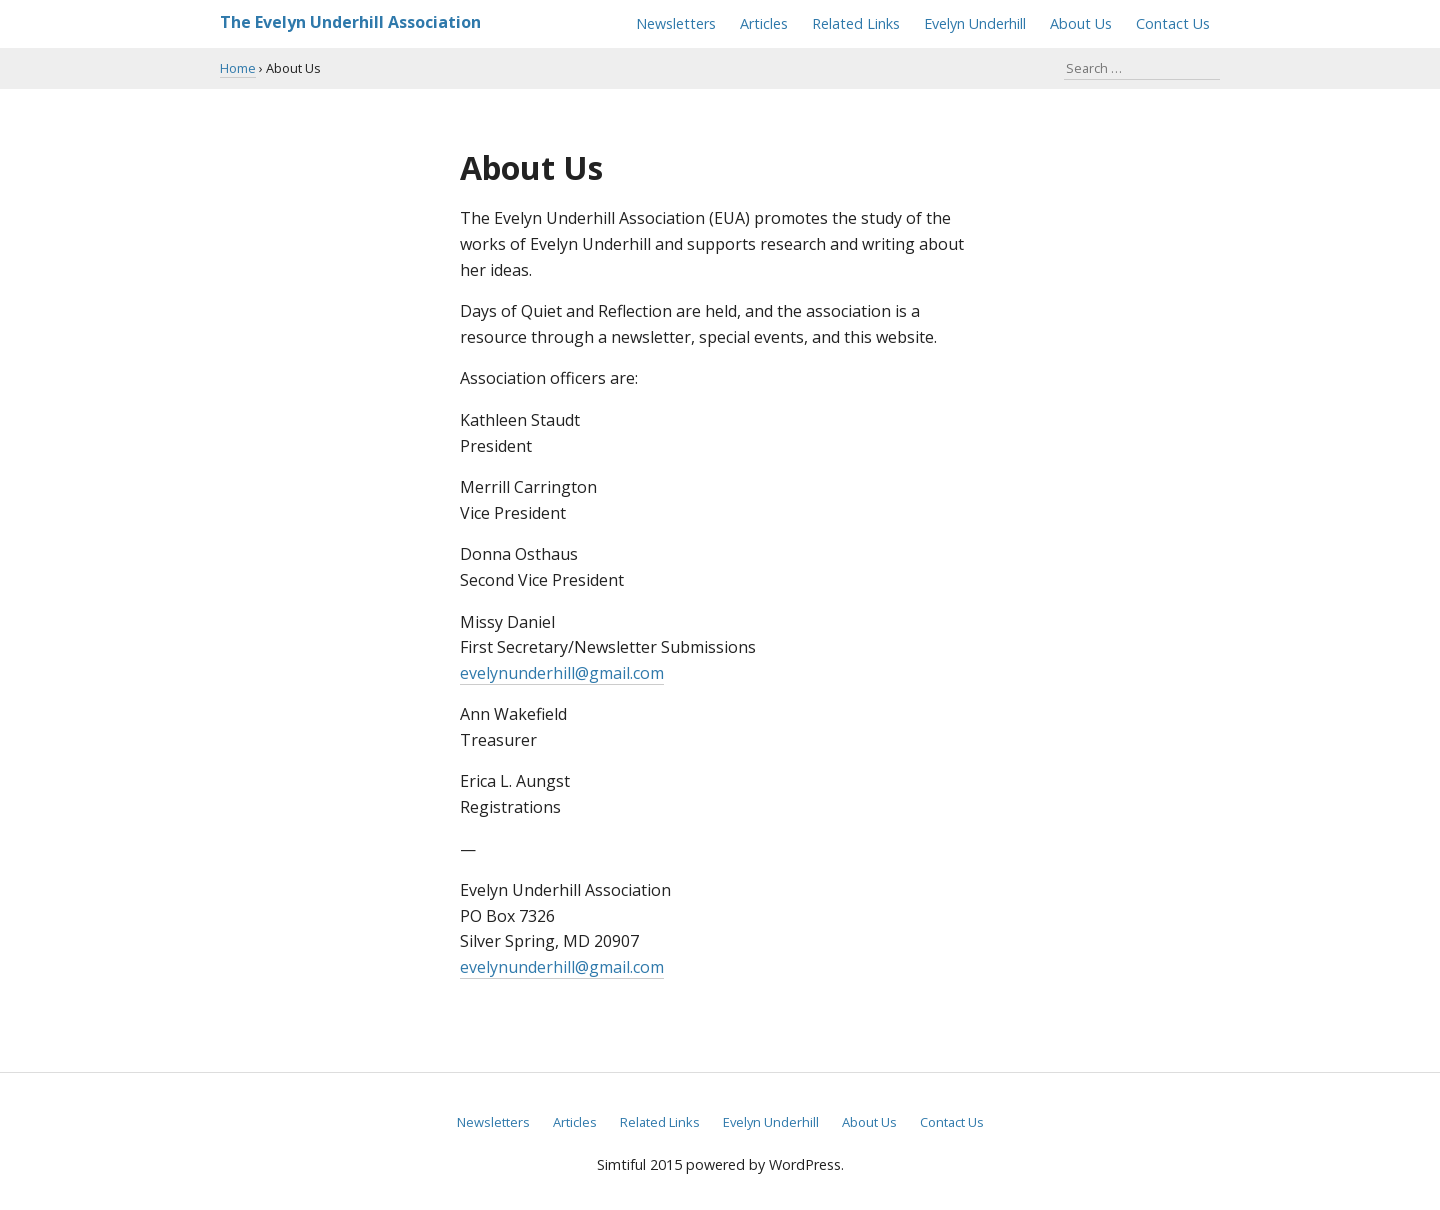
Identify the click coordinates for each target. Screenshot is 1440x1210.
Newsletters (676, 23)
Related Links (856, 23)
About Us (1081, 23)
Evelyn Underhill (975, 23)
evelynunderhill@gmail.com (562, 673)
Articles (764, 23)
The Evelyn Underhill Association (350, 22)
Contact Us (1173, 23)
